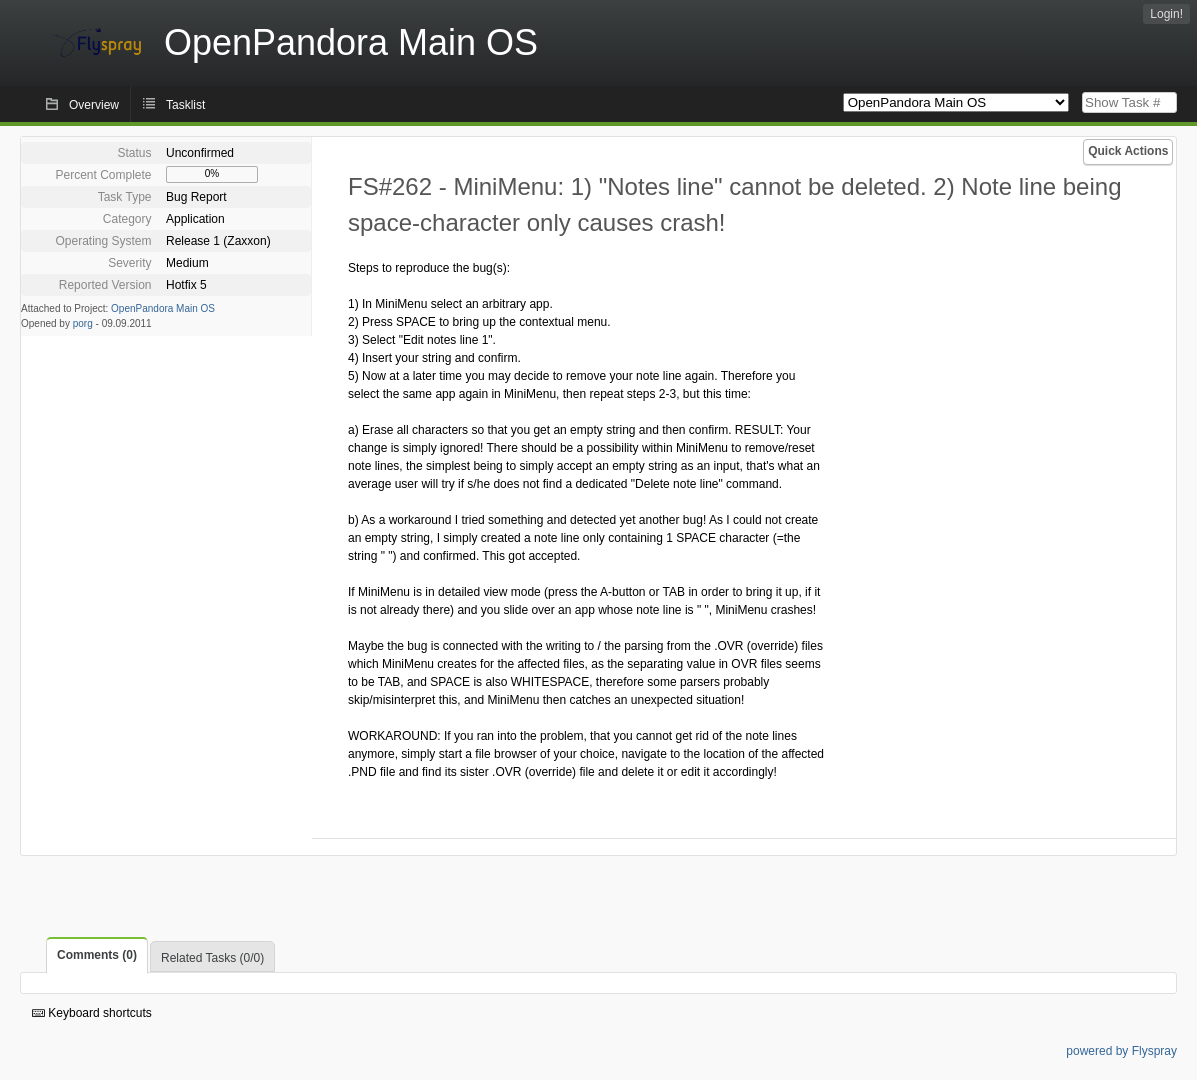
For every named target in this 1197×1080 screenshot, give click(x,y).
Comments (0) (97, 955)
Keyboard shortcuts (92, 1013)
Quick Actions (1128, 151)
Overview (94, 105)
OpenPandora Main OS (163, 308)
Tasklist (185, 105)
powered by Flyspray (1121, 1051)
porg (83, 323)
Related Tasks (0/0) (212, 958)
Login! (1166, 14)
